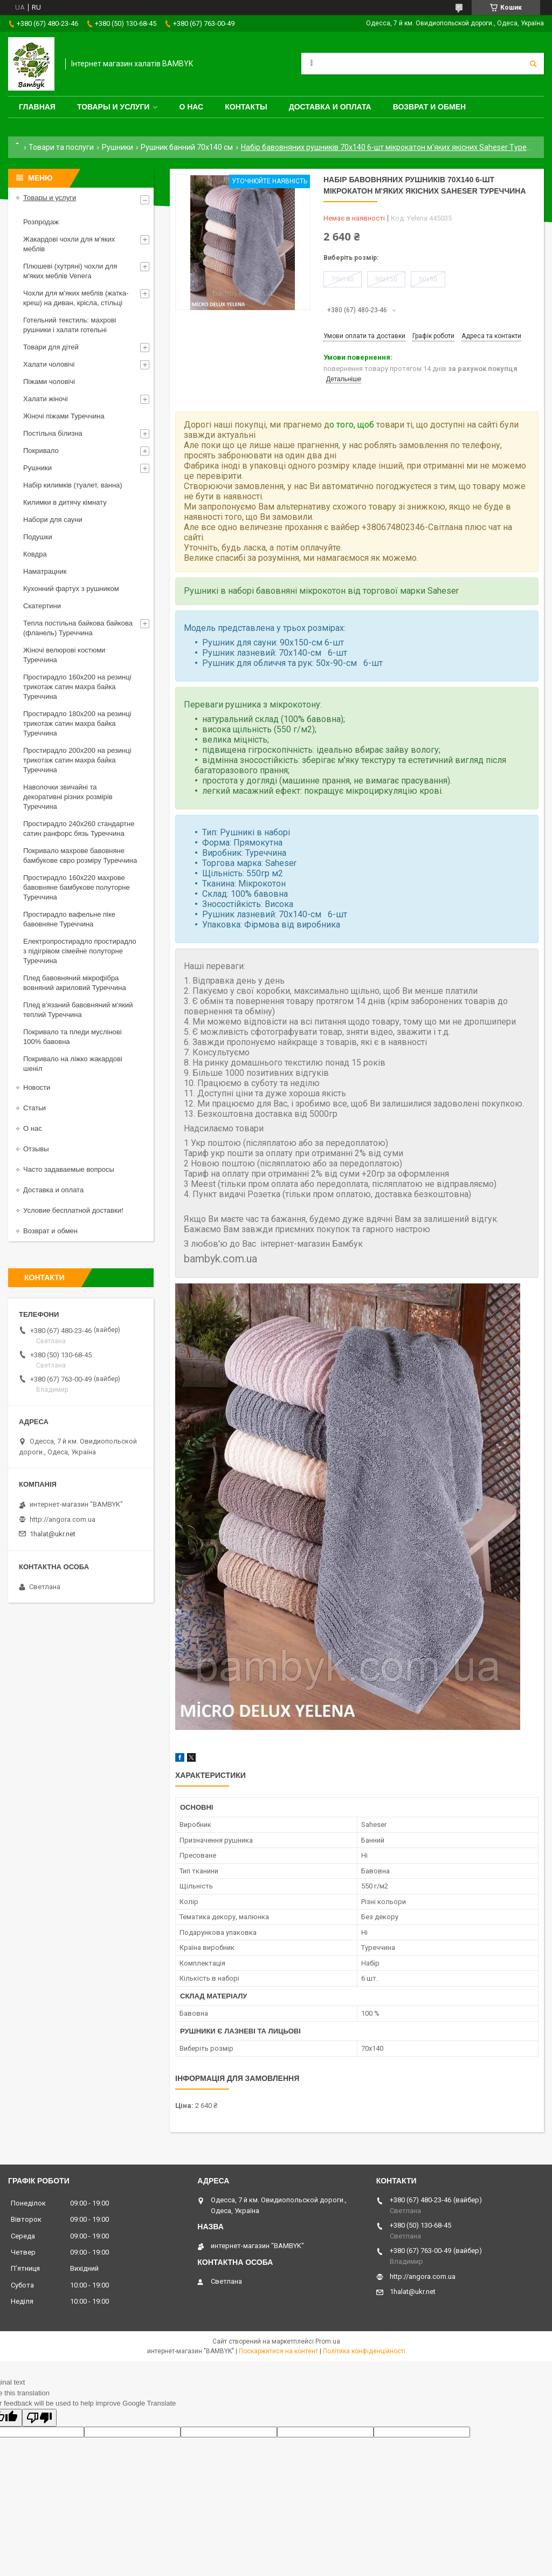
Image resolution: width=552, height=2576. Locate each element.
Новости (36, 1087)
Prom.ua (327, 2341)
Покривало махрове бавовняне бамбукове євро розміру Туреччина (80, 855)
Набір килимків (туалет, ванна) (72, 485)
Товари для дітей (51, 347)
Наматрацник (45, 571)
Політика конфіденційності (364, 2351)
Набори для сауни (52, 520)
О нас (191, 106)
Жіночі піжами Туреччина (64, 416)
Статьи (34, 1108)
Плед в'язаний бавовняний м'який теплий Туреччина (78, 1010)
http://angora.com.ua (62, 1519)
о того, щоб (351, 425)
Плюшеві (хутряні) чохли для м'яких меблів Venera (70, 271)
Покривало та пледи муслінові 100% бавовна (72, 1037)
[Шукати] (533, 63)
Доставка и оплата (330, 106)
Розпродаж (41, 222)
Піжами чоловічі (49, 381)
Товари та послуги (61, 147)
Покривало (41, 450)
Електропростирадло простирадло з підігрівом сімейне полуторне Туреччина (79, 951)
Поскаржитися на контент (278, 2351)
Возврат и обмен (429, 106)
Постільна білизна (52, 433)
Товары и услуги (113, 106)
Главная (37, 106)
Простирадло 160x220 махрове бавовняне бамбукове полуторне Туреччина (76, 887)
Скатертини (42, 606)
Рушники (117, 147)
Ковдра (35, 554)
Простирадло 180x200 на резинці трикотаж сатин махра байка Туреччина (77, 723)
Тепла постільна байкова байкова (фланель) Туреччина (78, 628)
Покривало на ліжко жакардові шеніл (72, 1064)
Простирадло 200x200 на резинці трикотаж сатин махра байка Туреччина (77, 760)
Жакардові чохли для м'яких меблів (69, 244)
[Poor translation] (39, 2418)
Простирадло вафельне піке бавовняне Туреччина (69, 919)
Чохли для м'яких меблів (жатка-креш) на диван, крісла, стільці (75, 298)
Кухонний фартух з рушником (71, 589)
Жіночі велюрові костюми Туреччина (64, 655)
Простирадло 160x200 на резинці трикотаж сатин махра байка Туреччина (77, 686)
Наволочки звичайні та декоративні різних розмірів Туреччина (68, 796)
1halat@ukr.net (52, 1534)
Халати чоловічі (48, 364)
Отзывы (36, 1149)
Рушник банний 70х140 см (187, 147)
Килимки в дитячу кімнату (65, 502)
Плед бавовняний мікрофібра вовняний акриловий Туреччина (74, 983)
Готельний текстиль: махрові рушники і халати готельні (69, 325)
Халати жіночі (45, 399)
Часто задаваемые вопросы (68, 1169)
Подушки (37, 537)
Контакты (246, 106)
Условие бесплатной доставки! (73, 1210)
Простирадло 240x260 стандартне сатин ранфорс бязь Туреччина (78, 828)
